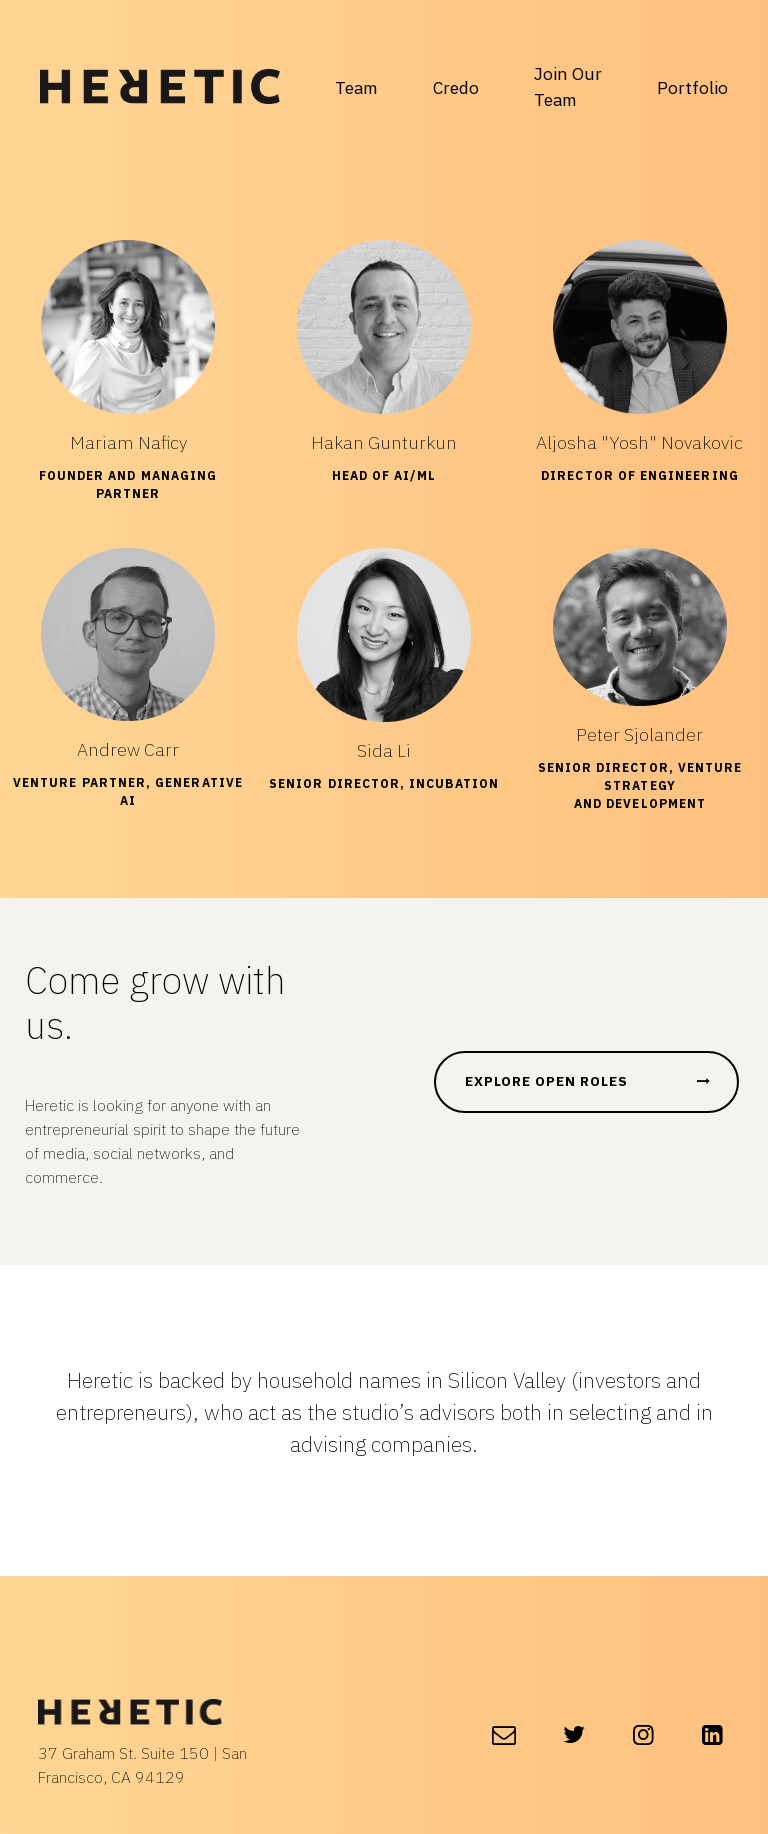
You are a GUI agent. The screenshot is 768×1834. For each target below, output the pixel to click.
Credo (456, 87)
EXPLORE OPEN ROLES (589, 1082)
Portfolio (692, 87)
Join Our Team (568, 86)
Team (356, 87)
